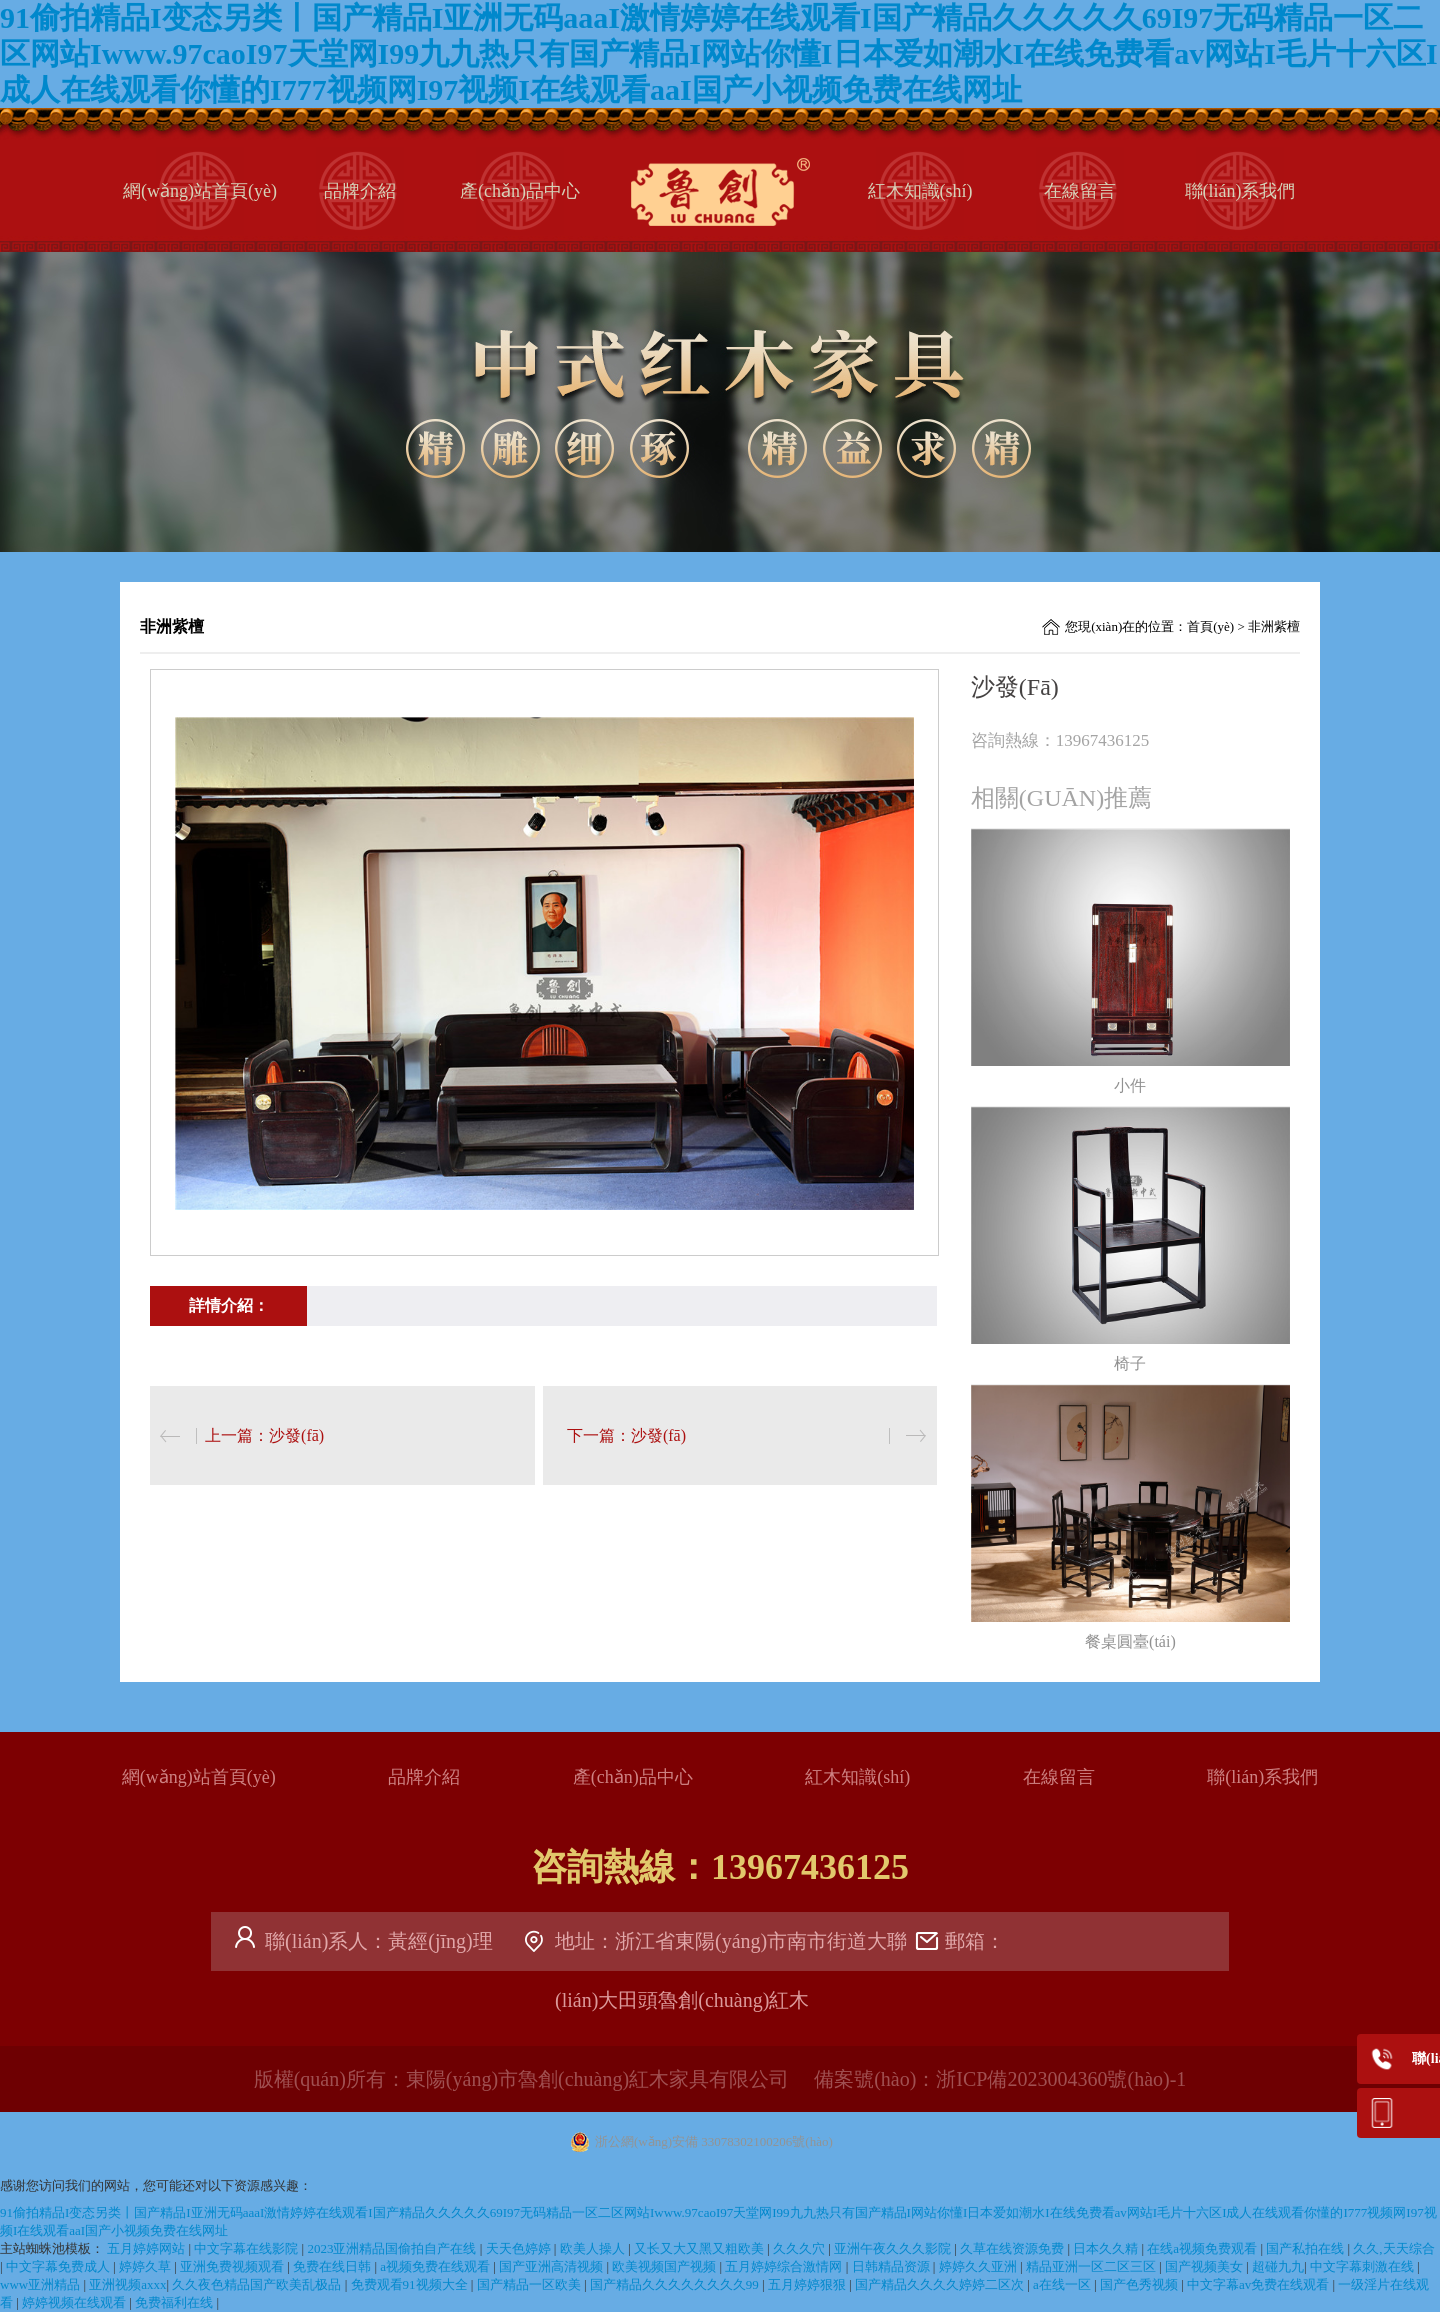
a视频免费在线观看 (436, 2266)
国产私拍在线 (1306, 2248)
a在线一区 (1063, 2284)
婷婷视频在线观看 (75, 2302)
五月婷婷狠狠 (808, 2284)
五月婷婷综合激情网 (785, 2266)
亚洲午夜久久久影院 (894, 2248)
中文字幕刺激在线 (1363, 2266)
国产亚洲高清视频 (552, 2266)
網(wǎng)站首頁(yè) (200, 191)
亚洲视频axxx (127, 2284)
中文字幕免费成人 (59, 2266)
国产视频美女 (1205, 2266)
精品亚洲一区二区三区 (1092, 2266)
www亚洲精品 (41, 2284)
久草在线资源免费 (1013, 2248)
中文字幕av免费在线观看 (1260, 2284)
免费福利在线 (175, 2302)
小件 (1130, 1085)
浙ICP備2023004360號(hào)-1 (1061, 2079)
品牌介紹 (360, 191)
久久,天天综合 (1393, 2248)
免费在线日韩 (333, 2266)
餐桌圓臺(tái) (1130, 1641)
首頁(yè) (1210, 626)
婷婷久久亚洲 (979, 2266)
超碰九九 (1278, 2266)
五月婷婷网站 (147, 2248)
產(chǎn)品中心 (520, 191)
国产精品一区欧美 (530, 2284)
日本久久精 (1107, 2248)
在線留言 (1080, 191)
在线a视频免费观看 (1203, 2248)
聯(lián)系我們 (1240, 191)
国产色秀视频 (1140, 2284)
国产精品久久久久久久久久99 (676, 2284)
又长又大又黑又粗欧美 (700, 2248)
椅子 (1130, 1363)
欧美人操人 (594, 2248)
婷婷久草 (146, 2266)
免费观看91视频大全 (411, 2284)
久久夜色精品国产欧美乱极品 (258, 2284)
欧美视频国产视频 (665, 2266)
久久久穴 (800, 2248)
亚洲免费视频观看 (233, 2266)
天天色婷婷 (520, 2248)
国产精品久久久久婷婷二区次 (941, 2284)
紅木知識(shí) (920, 191)
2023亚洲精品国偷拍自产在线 (393, 2248)
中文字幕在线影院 (247, 2248)
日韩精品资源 (892, 2266)
